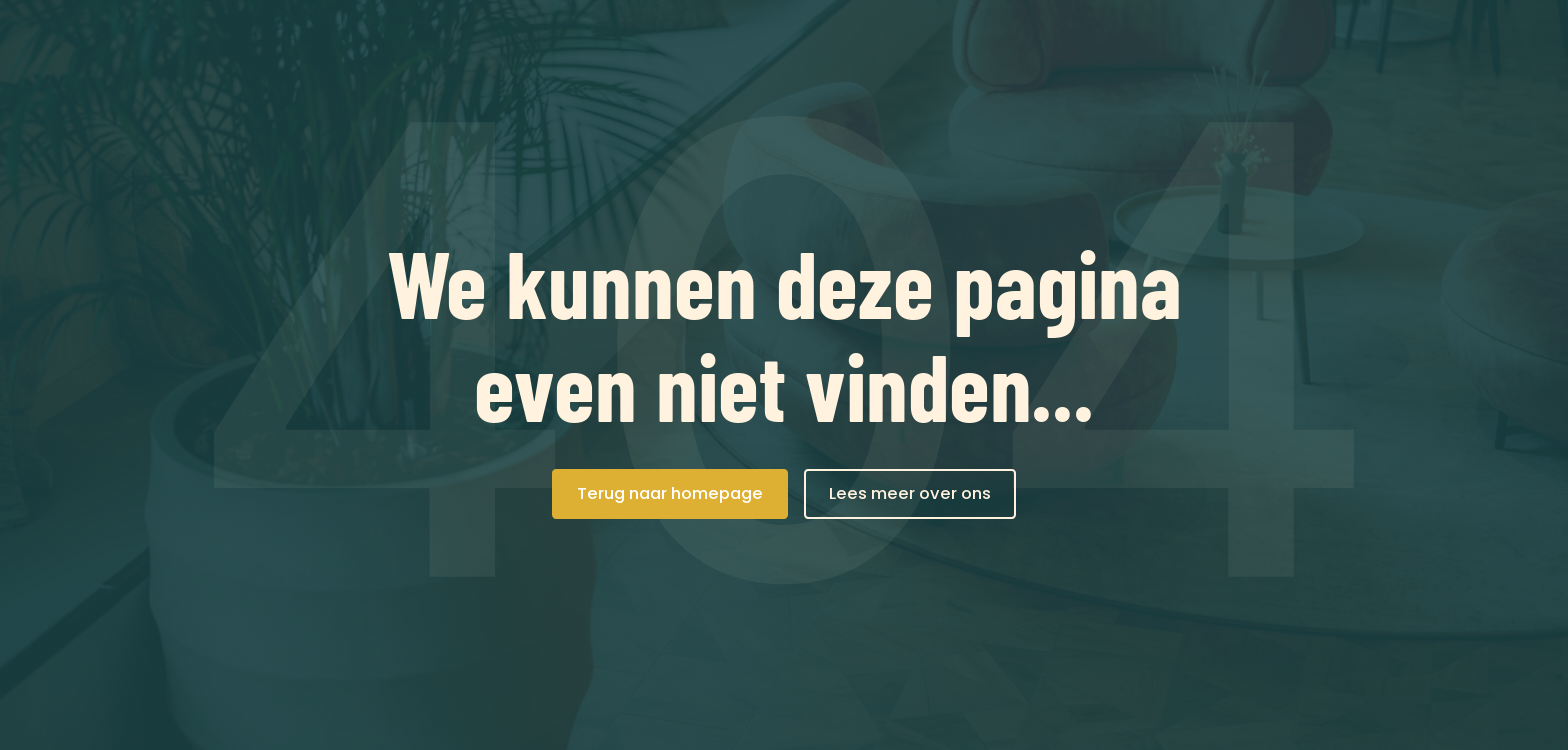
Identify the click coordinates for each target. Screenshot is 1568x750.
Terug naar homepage (670, 493)
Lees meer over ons (910, 493)
